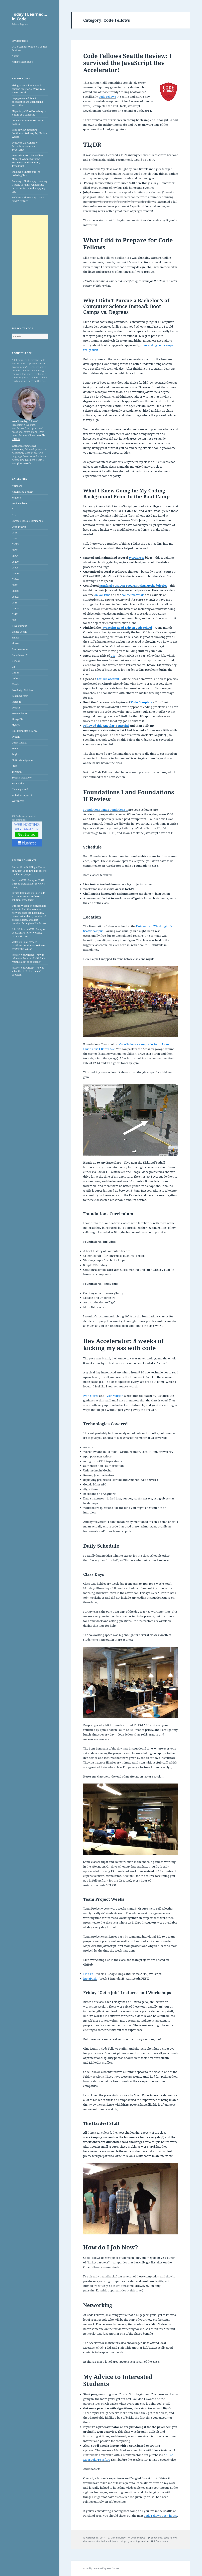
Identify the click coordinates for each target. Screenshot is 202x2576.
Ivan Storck (91, 1396)
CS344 (15, 579)
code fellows (171, 2537)
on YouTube (102, 595)
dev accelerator (91, 2541)
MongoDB (17, 719)
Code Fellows (19, 526)
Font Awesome (20, 649)
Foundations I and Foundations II (105, 809)
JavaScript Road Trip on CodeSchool (126, 627)
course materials (133, 595)
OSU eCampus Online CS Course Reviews (29, 48)
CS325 (15, 567)
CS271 (15, 555)
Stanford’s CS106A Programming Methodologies (133, 585)
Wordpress (18, 800)
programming (132, 2541)
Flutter (15, 643)
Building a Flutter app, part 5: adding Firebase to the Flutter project (29, 871)
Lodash (16, 707)
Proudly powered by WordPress (101, 2568)
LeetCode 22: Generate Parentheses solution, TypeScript (25, 146)
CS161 (15, 532)
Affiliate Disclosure (22, 61)
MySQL (16, 725)
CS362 (15, 590)
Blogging (16, 497)
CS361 (15, 585)
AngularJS (17, 485)
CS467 (15, 602)
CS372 (15, 596)
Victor (15, 942)
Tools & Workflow (22, 777)
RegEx (15, 754)
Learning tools (20, 695)
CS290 (15, 561)
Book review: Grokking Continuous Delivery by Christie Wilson (29, 133)
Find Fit (88, 1974)
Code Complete (141, 702)
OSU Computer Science (25, 730)
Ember (15, 637)
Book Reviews (19, 503)
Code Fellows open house (160, 2515)
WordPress (136, 557)
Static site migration (23, 760)
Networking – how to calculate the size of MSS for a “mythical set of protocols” (28, 958)
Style (14, 765)
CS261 (15, 550)
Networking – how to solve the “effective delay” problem (28, 971)
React (15, 748)
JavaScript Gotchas (22, 690)
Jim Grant (17, 449)
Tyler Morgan (114, 1396)
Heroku (16, 684)
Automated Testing (22, 491)
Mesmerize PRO (20, 713)
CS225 (15, 544)
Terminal (17, 771)
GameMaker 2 (20, 655)
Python (16, 736)
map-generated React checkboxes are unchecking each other (27, 102)
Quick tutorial (19, 742)
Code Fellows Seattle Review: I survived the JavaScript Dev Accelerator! (127, 63)
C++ (14, 515)
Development (19, 625)
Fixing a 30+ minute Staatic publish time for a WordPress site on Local (28, 89)
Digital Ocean (19, 631)
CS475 (15, 608)
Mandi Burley (19, 421)
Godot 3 (16, 678)
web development (22, 795)
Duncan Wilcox (20, 905)
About (15, 56)
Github (15, 672)
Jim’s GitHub (24, 463)
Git (13, 666)
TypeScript (18, 783)
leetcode (16, 701)
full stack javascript (112, 2541)
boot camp (156, 2537)
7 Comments (161, 2541)
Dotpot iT (17, 867)
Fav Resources (20, 40)
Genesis (16, 660)
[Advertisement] (29, 265)
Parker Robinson (21, 893)
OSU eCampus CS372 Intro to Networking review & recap (28, 884)
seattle (145, 2541)
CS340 (15, 573)
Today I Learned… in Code (29, 16)
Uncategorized (20, 789)
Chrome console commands (27, 520)
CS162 (15, 538)
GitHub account (108, 679)
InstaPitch (90, 1978)
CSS (14, 620)
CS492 (15, 614)
